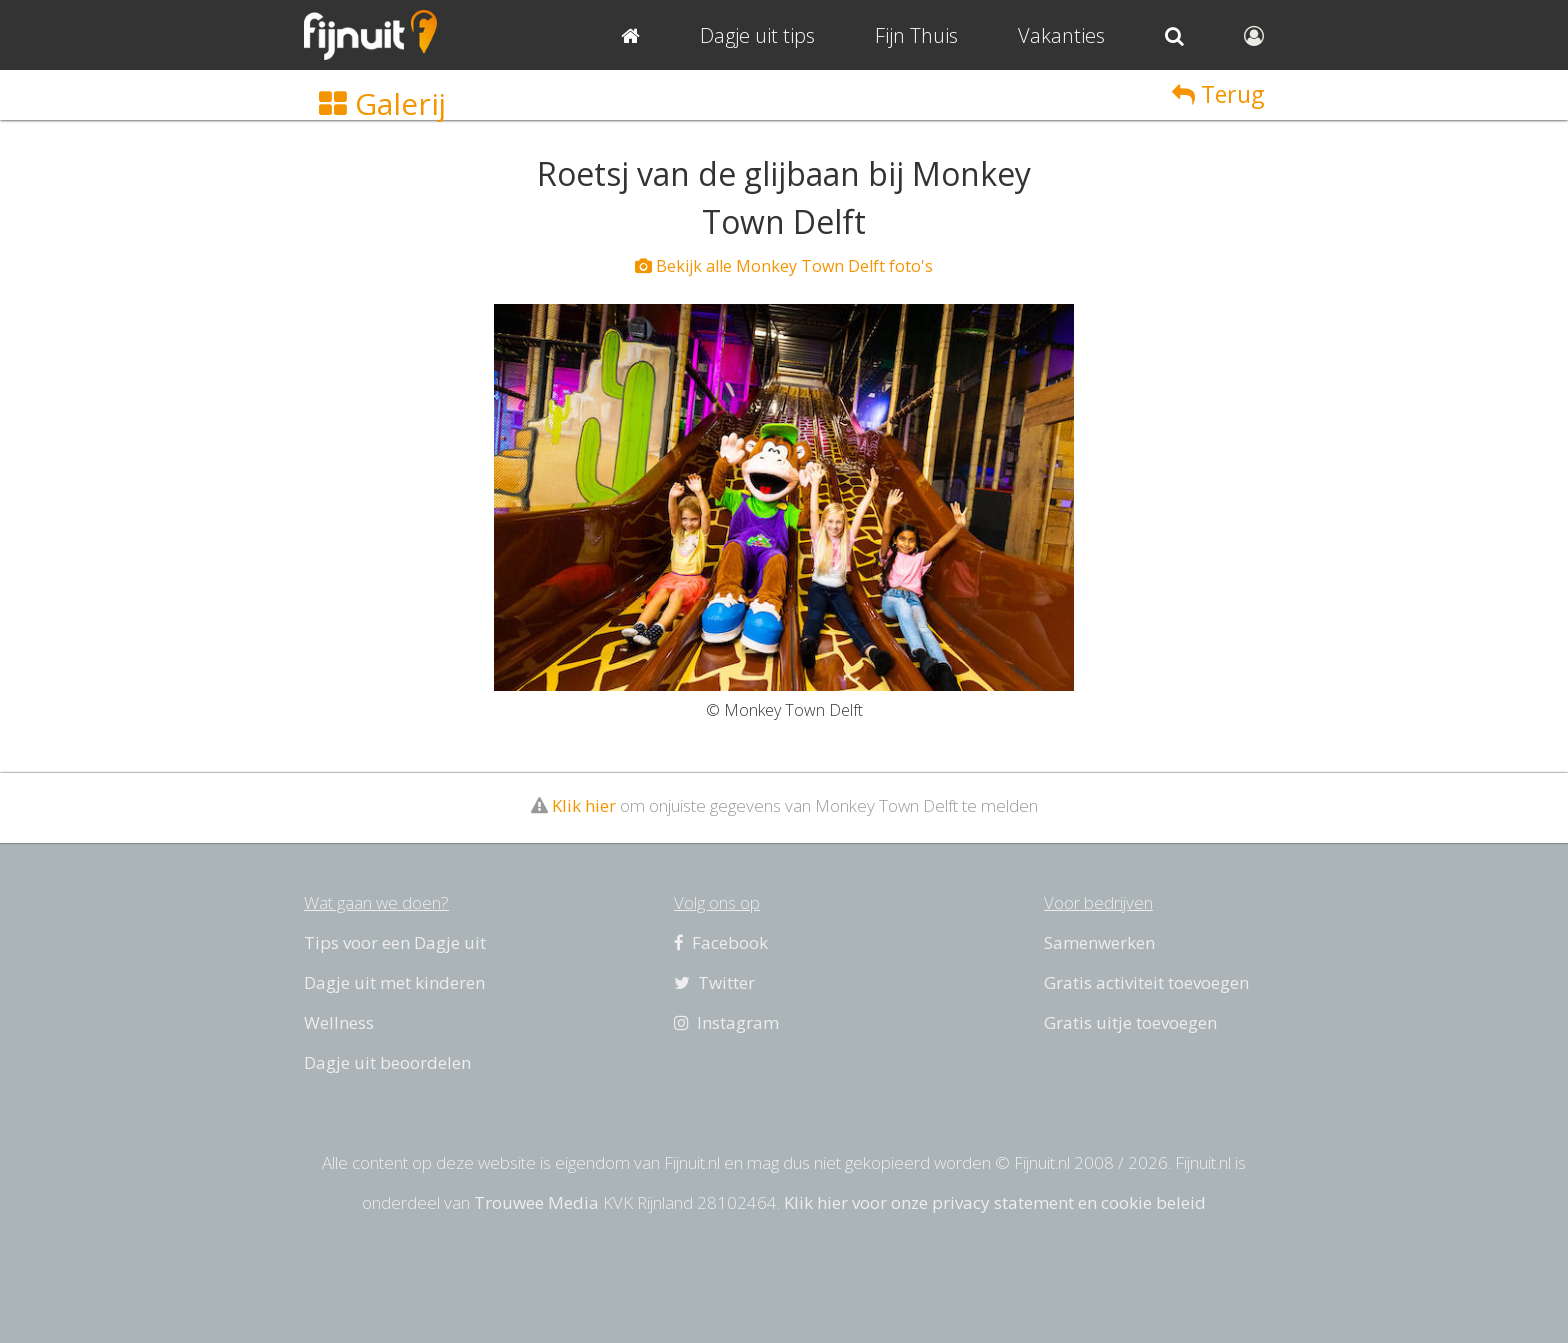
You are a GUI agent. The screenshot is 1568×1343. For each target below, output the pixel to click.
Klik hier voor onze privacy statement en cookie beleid (995, 1202)
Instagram (726, 1022)
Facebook (721, 942)
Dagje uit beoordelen (387, 1062)
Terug (1218, 94)
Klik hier (584, 805)
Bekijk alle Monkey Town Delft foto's (784, 266)
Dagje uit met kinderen (394, 982)
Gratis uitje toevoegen (1130, 1022)
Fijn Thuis (916, 35)
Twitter (714, 982)
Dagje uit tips (757, 35)
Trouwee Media (536, 1202)
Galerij (382, 103)
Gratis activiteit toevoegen (1146, 982)
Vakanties (1061, 35)
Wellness (339, 1022)
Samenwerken (1099, 942)
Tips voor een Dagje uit (395, 942)
